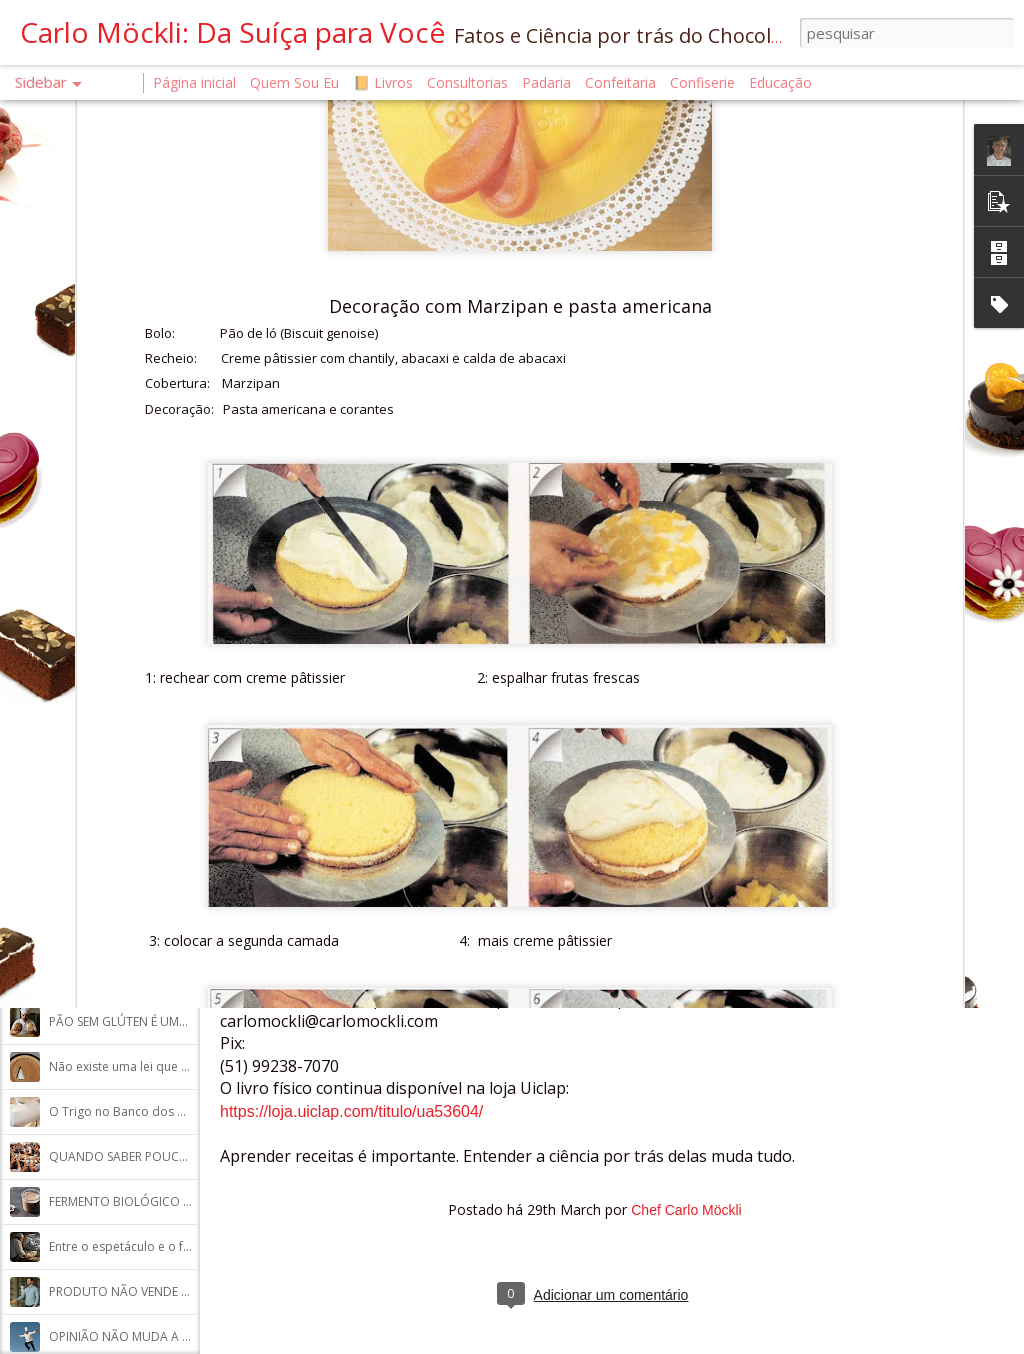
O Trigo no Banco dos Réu (123, 1111)
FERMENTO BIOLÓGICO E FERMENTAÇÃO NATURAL (191, 1201)
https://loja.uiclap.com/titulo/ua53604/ (351, 1111)
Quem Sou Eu (294, 82)
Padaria (548, 82)
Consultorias (467, 82)
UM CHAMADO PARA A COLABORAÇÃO (160, 931)
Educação (780, 82)
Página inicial (194, 82)
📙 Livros (383, 82)
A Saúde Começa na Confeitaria (138, 661)
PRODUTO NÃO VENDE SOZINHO (142, 1291)
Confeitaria (620, 82)
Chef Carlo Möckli (686, 1210)
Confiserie (702, 82)
